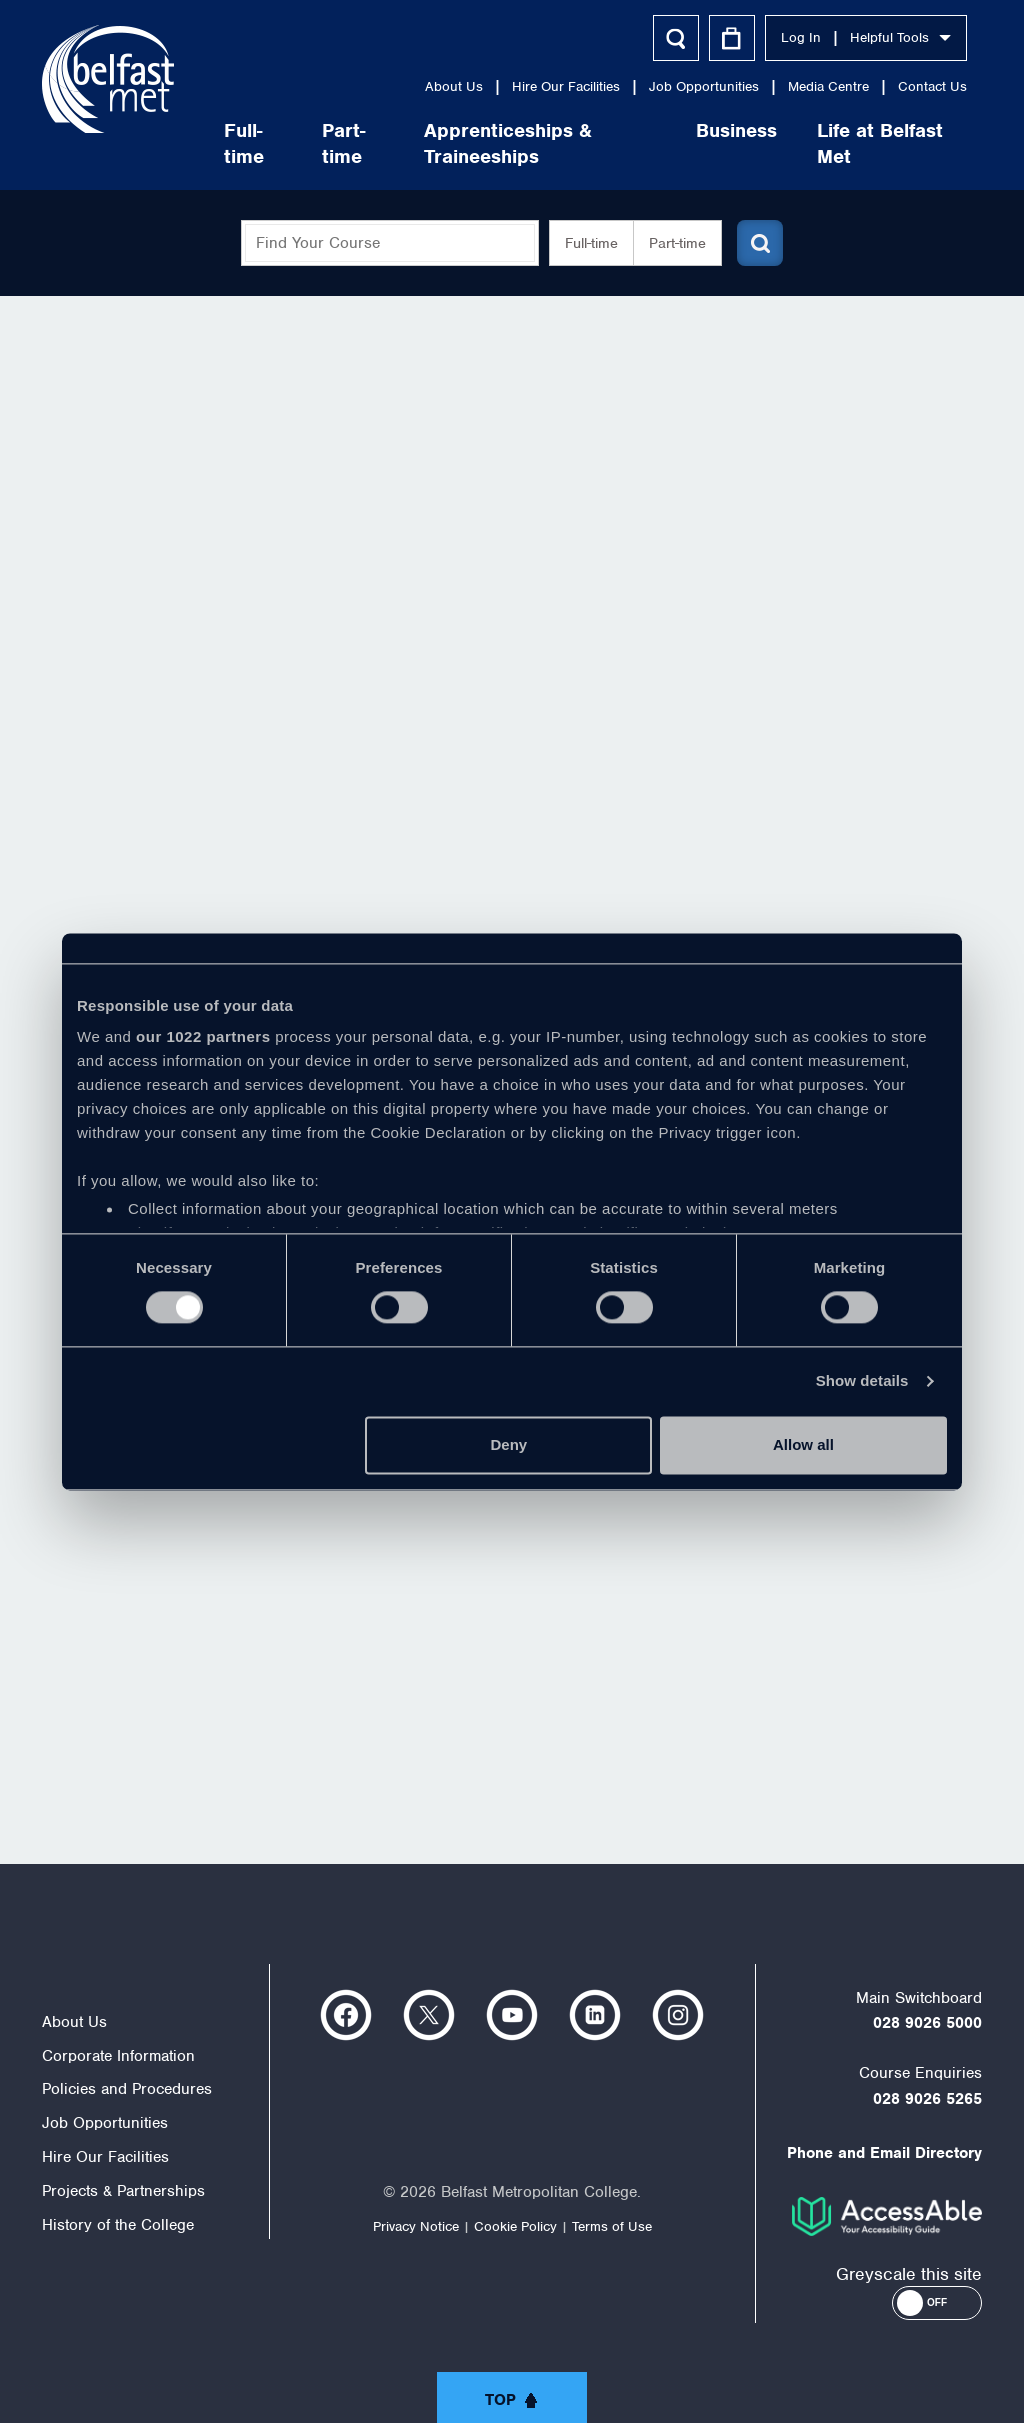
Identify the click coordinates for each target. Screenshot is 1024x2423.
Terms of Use (612, 2226)
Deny (509, 1444)
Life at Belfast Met (880, 143)
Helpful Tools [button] (900, 37)
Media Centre (828, 86)
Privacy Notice (416, 2226)
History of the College (118, 2225)
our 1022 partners (203, 1036)
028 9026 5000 (927, 2023)
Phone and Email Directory (884, 2153)
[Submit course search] (760, 243)
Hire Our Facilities (566, 86)
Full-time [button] (591, 243)
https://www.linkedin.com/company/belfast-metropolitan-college (595, 2015)
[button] (937, 2303)
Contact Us (932, 86)
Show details (862, 1381)
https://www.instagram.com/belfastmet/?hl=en (678, 2015)
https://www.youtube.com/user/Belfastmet (512, 2015)
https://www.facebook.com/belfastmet (346, 2015)
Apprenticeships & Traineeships (508, 143)
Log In (801, 37)
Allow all (803, 1444)
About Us (454, 86)
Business (736, 130)
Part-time (343, 143)
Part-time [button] (677, 243)
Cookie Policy (515, 2226)
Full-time (244, 143)
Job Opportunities (704, 86)
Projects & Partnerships (123, 2191)
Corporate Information (118, 2056)
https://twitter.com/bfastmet (429, 2015)
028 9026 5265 (927, 2099)
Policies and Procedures (127, 2089)
